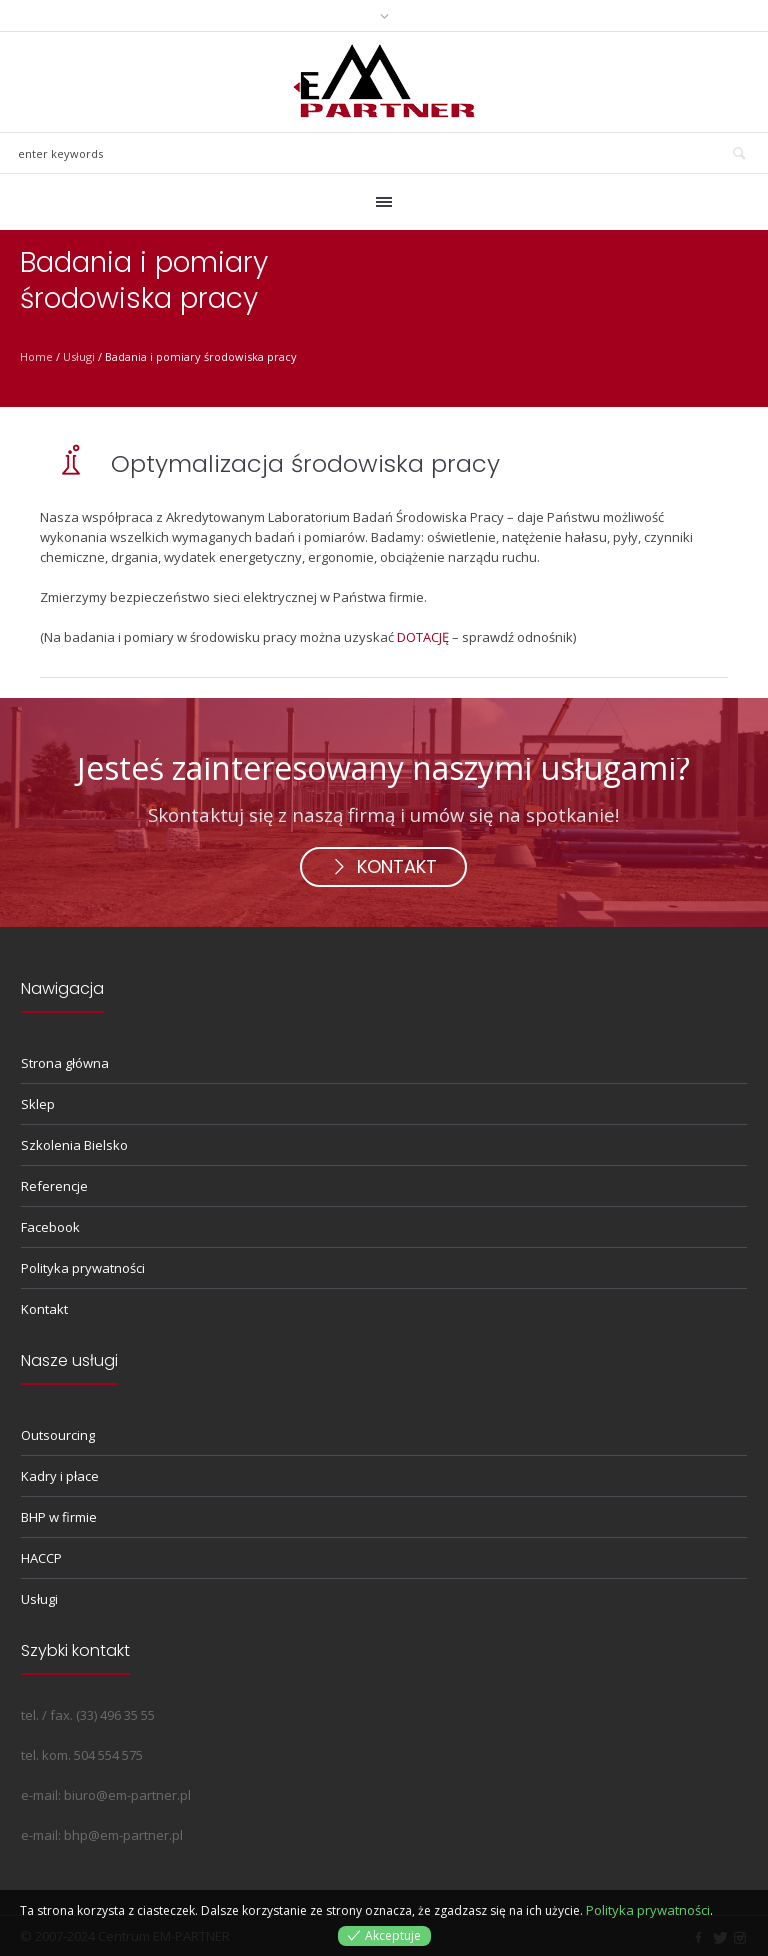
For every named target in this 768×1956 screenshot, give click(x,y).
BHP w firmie (59, 1517)
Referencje (54, 1186)
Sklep (38, 1104)
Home (36, 356)
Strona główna (65, 1063)
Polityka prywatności (83, 1268)
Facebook (50, 1227)
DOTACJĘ (423, 637)
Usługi (79, 356)
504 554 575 (108, 1755)
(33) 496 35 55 (115, 1715)
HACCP (41, 1558)
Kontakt (44, 1309)
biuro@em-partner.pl (127, 1795)
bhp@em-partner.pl (123, 1835)
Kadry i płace (60, 1476)
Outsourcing (58, 1435)
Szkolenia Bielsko (74, 1145)
